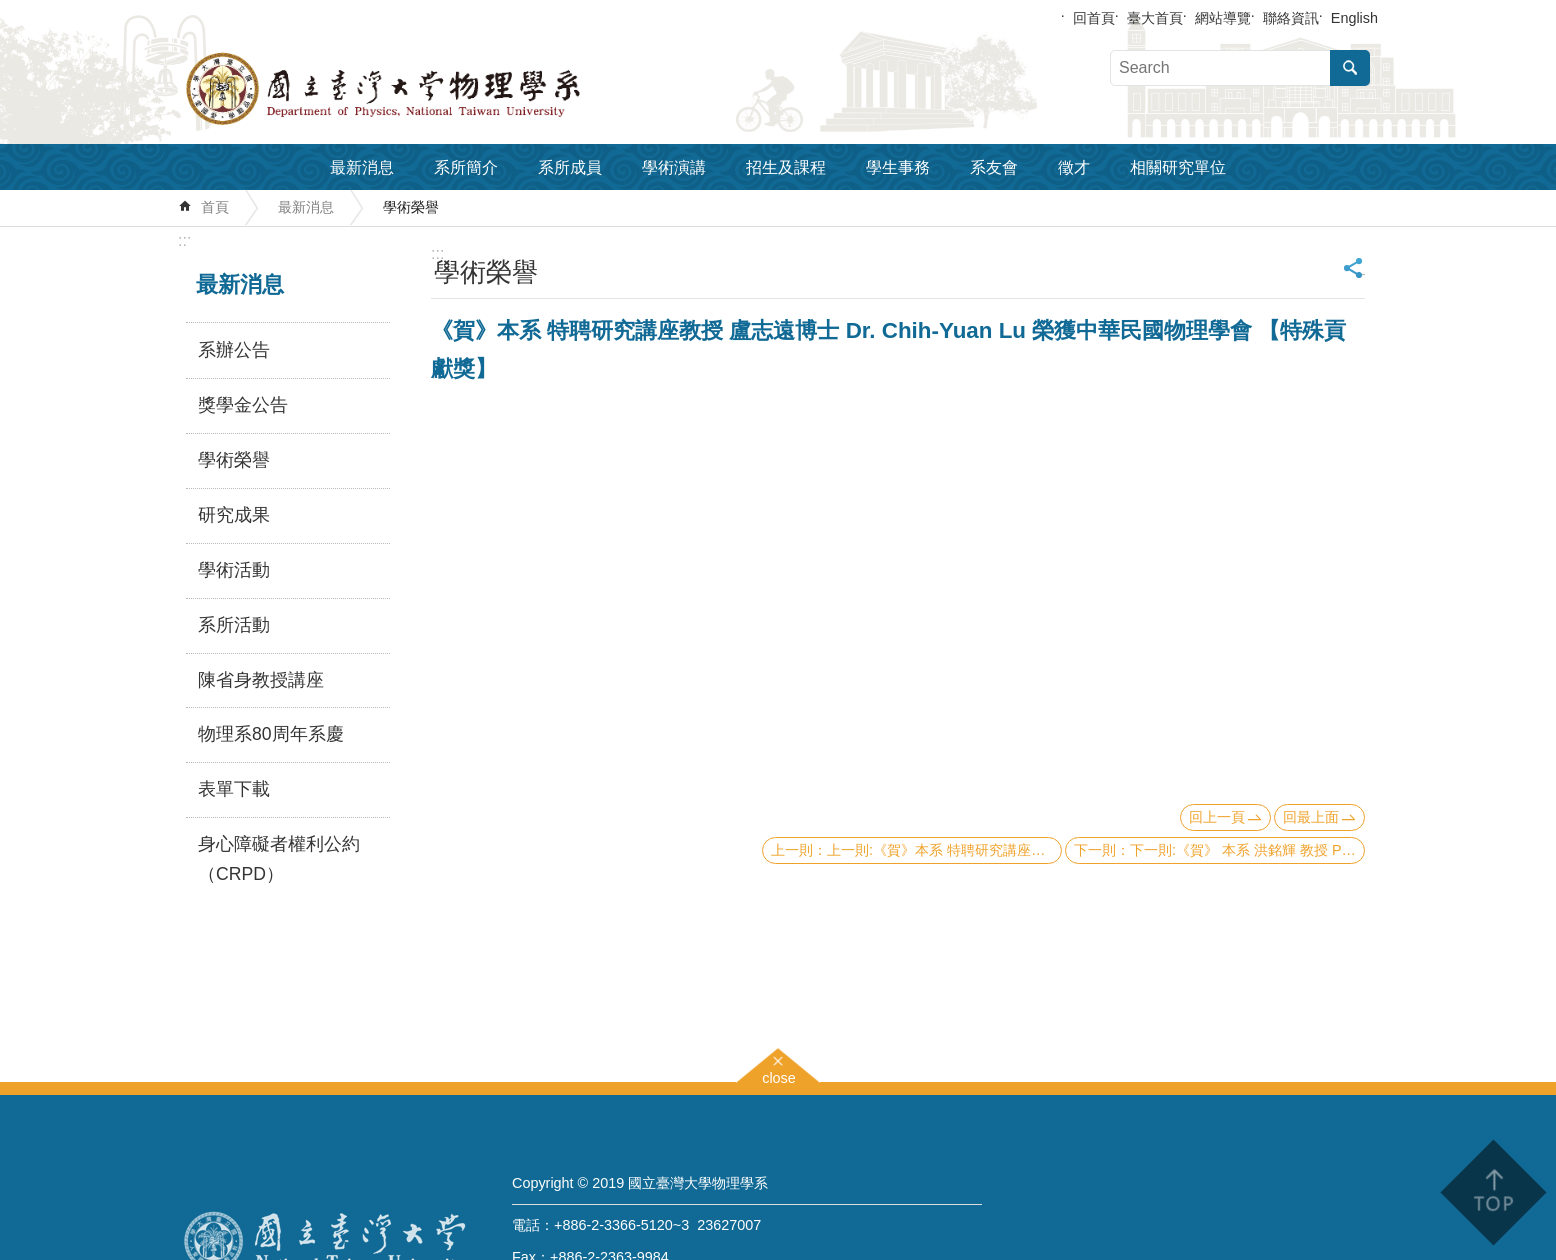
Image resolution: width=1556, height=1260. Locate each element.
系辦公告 (234, 350)
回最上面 (1311, 817)
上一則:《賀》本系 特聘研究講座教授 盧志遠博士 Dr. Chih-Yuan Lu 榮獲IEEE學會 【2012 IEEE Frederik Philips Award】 (944, 850)
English (1354, 18)
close (779, 1075)
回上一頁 (1217, 817)
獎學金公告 (243, 405)
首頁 (215, 207)
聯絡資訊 (1291, 18)
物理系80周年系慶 (271, 734)
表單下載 (234, 789)
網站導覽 (1223, 18)
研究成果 (234, 515)
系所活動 (234, 625)
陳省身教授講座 (261, 680)
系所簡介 (466, 167)
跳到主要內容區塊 (10, 10)
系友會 (994, 167)
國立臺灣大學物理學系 (428, 89)
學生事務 (898, 167)
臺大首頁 (1155, 18)
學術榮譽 (411, 207)
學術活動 (234, 570)
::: (184, 240)
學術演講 (674, 167)
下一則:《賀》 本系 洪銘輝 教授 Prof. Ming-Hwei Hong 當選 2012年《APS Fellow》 (1247, 850)
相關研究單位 (1178, 167)
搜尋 (1350, 68)
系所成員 (570, 167)
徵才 (1074, 167)
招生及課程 (786, 167)
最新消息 (362, 167)
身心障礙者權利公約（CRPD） (279, 859)
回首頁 (1094, 18)
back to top (1492, 1192)
